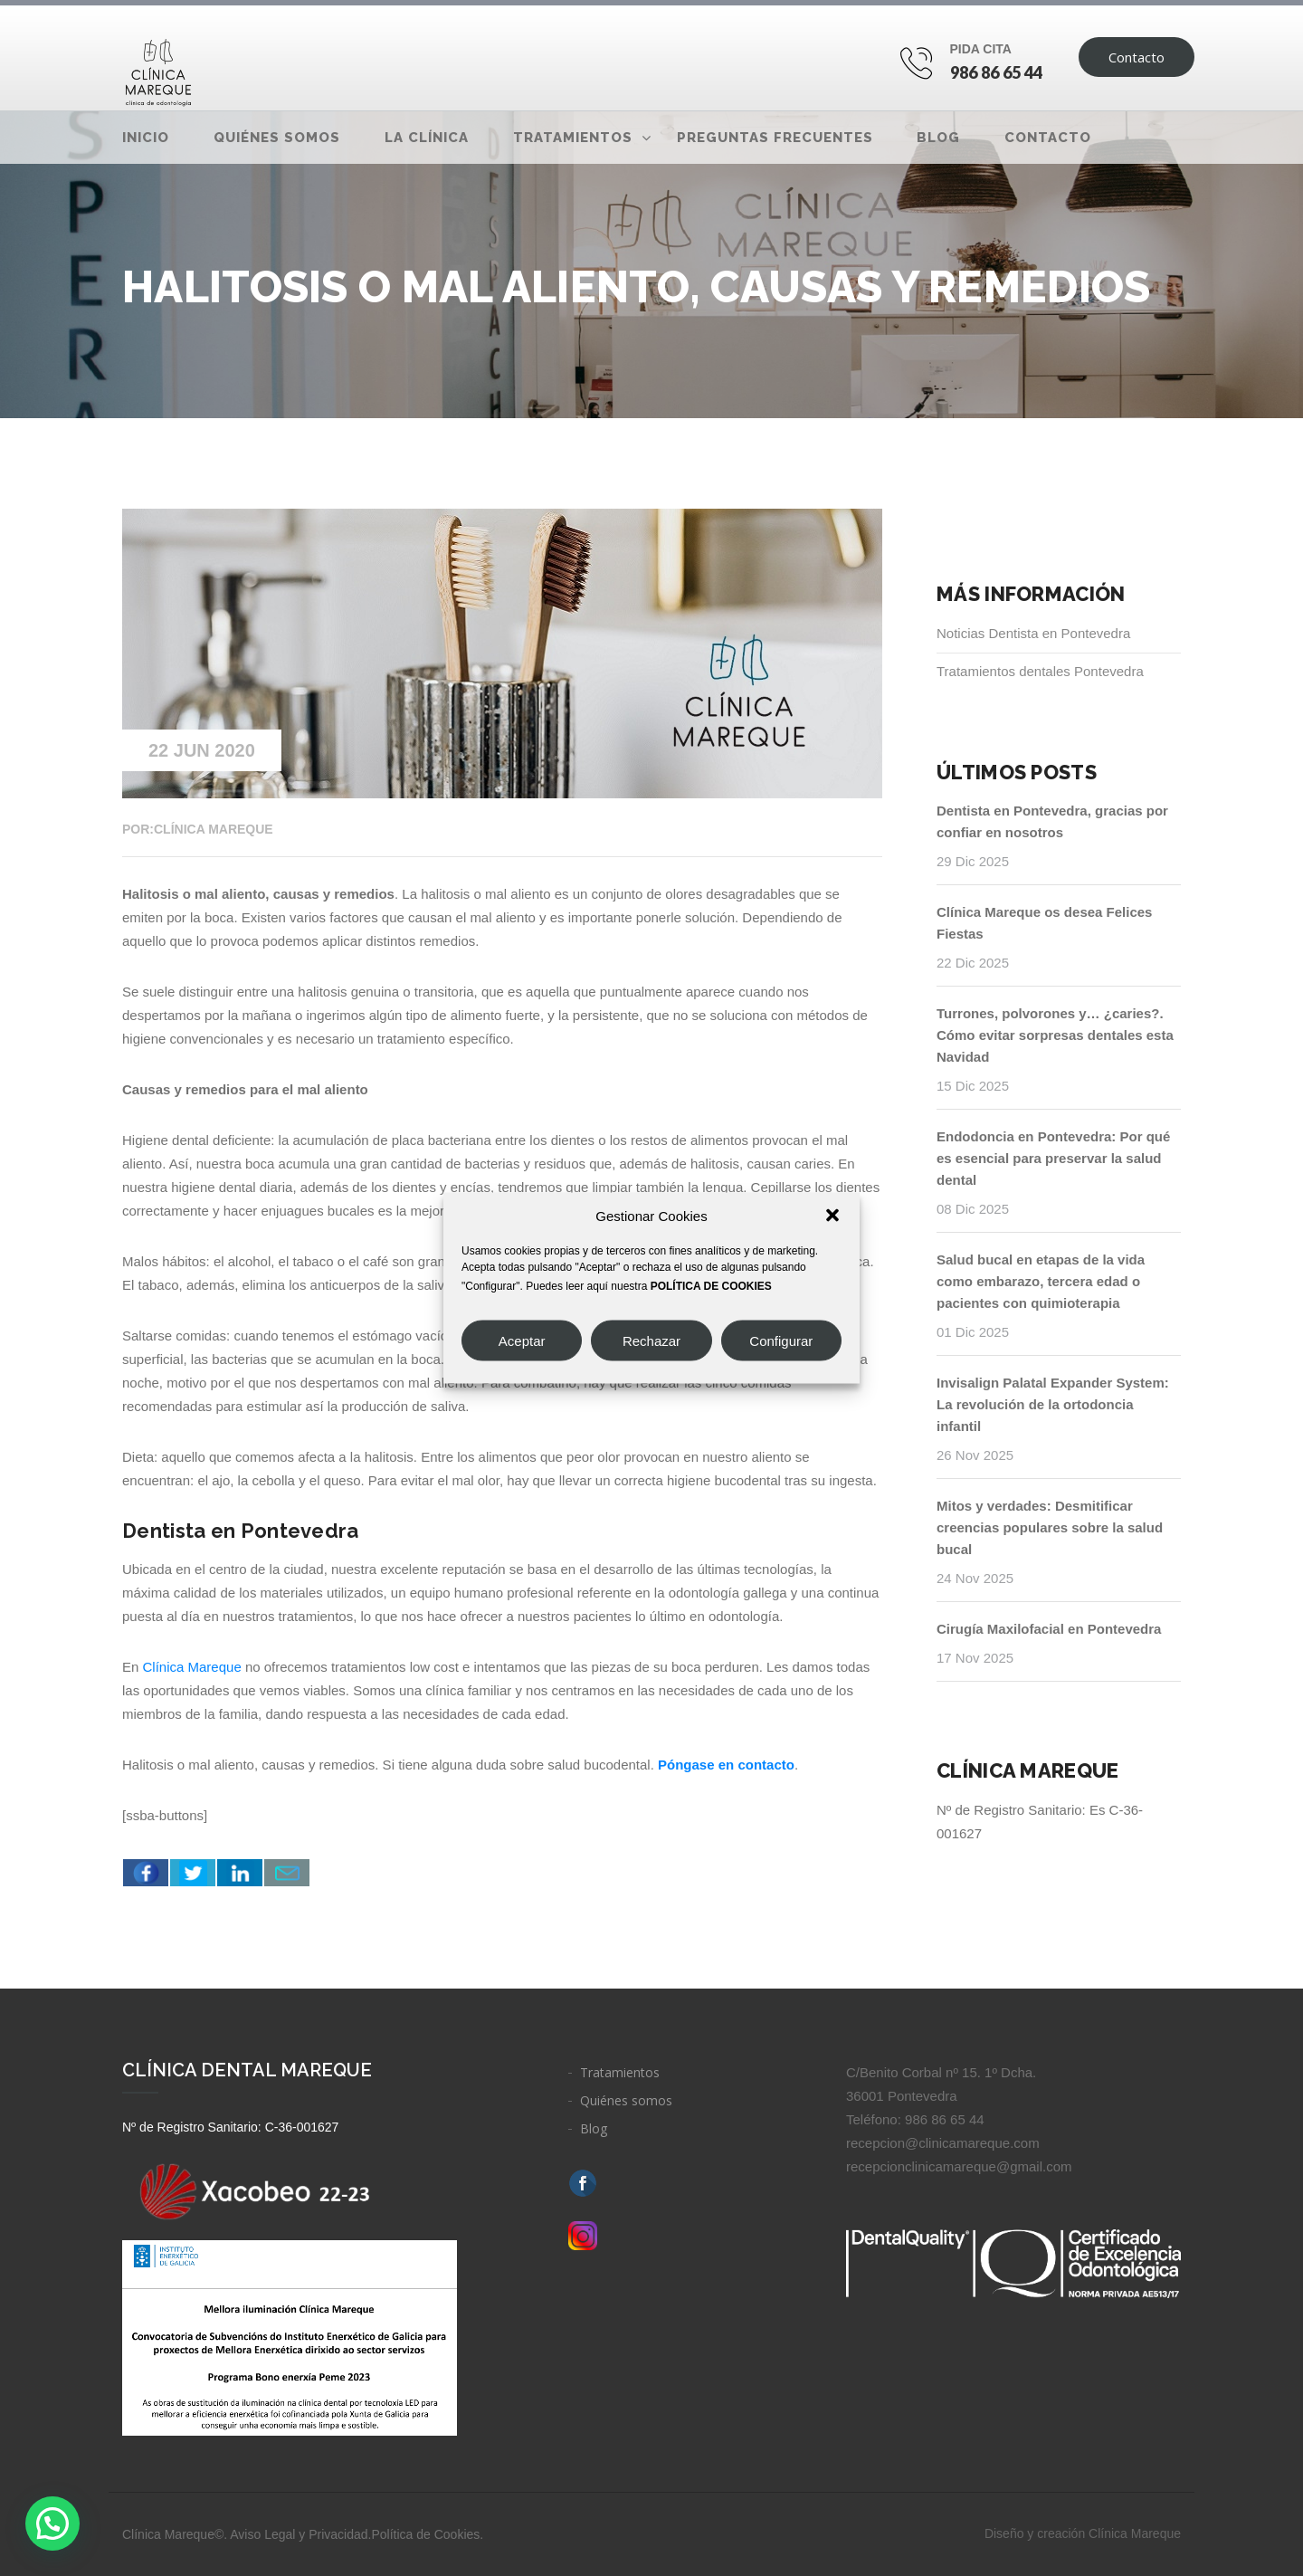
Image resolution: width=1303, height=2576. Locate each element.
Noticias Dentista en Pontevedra (1033, 633)
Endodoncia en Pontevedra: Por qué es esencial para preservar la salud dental (1053, 1158)
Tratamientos (572, 137)
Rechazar (651, 1340)
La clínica (427, 137)
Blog (938, 137)
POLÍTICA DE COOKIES (711, 1286)
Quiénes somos (277, 137)
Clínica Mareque (192, 1666)
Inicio (145, 137)
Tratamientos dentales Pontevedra (1040, 671)
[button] (832, 1216)
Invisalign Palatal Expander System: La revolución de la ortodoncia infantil (1053, 1404)
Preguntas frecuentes (775, 137)
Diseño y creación (1082, 2533)
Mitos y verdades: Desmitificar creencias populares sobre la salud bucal (1050, 1527)
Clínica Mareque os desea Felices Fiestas (1044, 922)
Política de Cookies (425, 2534)
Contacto (1136, 57)
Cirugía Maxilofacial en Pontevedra (1049, 1628)
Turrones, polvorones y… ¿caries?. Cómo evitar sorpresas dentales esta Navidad (1055, 1035)
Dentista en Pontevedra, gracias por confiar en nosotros (1052, 821)
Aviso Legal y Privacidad (298, 2534)
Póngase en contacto (726, 1764)
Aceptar (522, 1340)
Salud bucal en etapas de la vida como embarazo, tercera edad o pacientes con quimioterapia (1041, 1281)
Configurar (781, 1340)
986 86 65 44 (996, 72)
